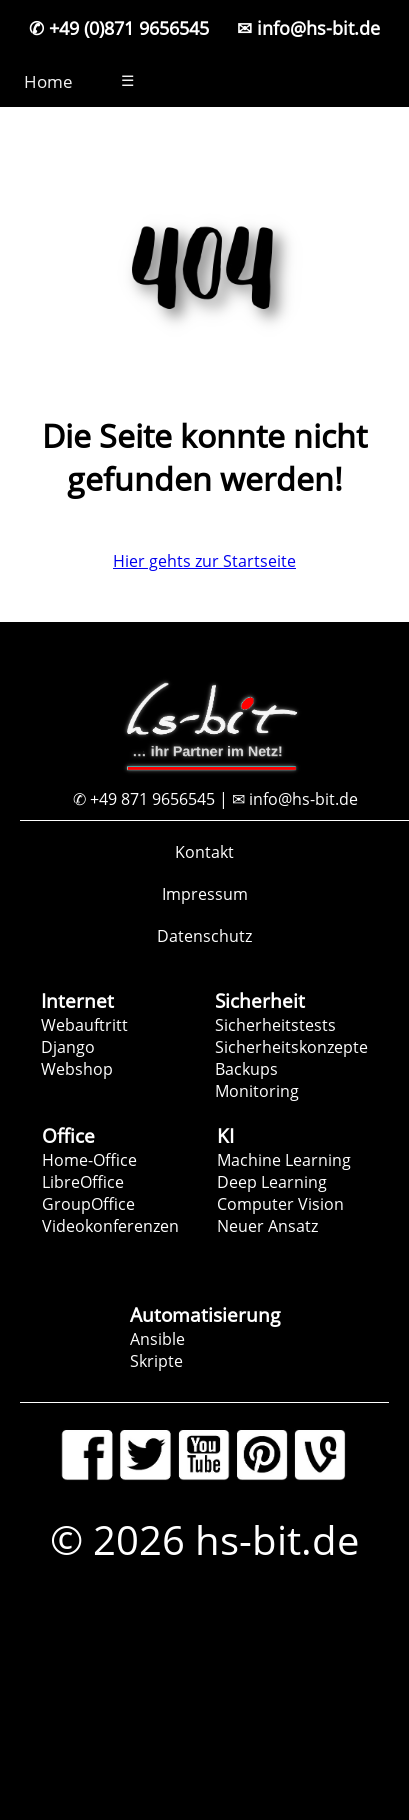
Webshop (77, 1069)
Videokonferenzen (110, 1226)
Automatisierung (205, 1314)
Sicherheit (260, 1000)
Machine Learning (284, 1160)
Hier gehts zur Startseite (204, 561)
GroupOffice (88, 1204)
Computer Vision (280, 1204)
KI (225, 1135)
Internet (77, 1000)
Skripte (156, 1361)
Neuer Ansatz (267, 1226)
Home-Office (89, 1160)
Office (68, 1135)
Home (48, 81)
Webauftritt (84, 1025)
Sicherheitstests (275, 1025)
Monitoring (257, 1091)
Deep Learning (272, 1182)
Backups (246, 1069)
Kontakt (204, 852)
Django (68, 1047)
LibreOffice (83, 1182)
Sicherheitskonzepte (291, 1047)
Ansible (157, 1339)
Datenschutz (204, 936)
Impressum (205, 894)
